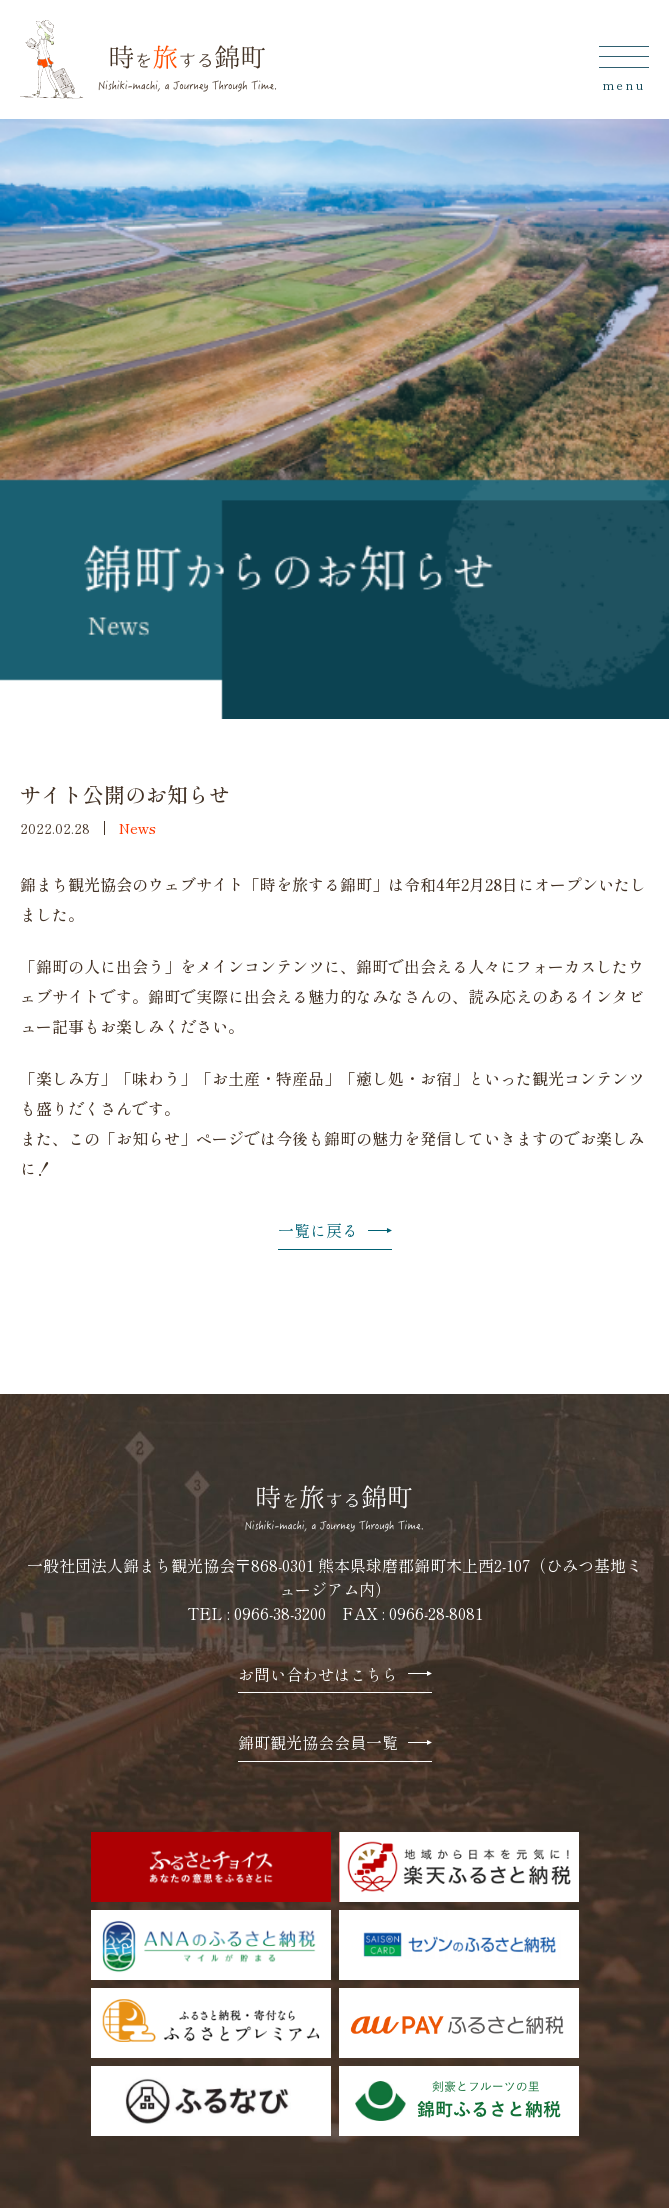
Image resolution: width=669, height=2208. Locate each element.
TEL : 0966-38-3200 (256, 1613)
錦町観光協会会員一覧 (335, 1743)
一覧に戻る (335, 1231)
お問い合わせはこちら (335, 1675)
